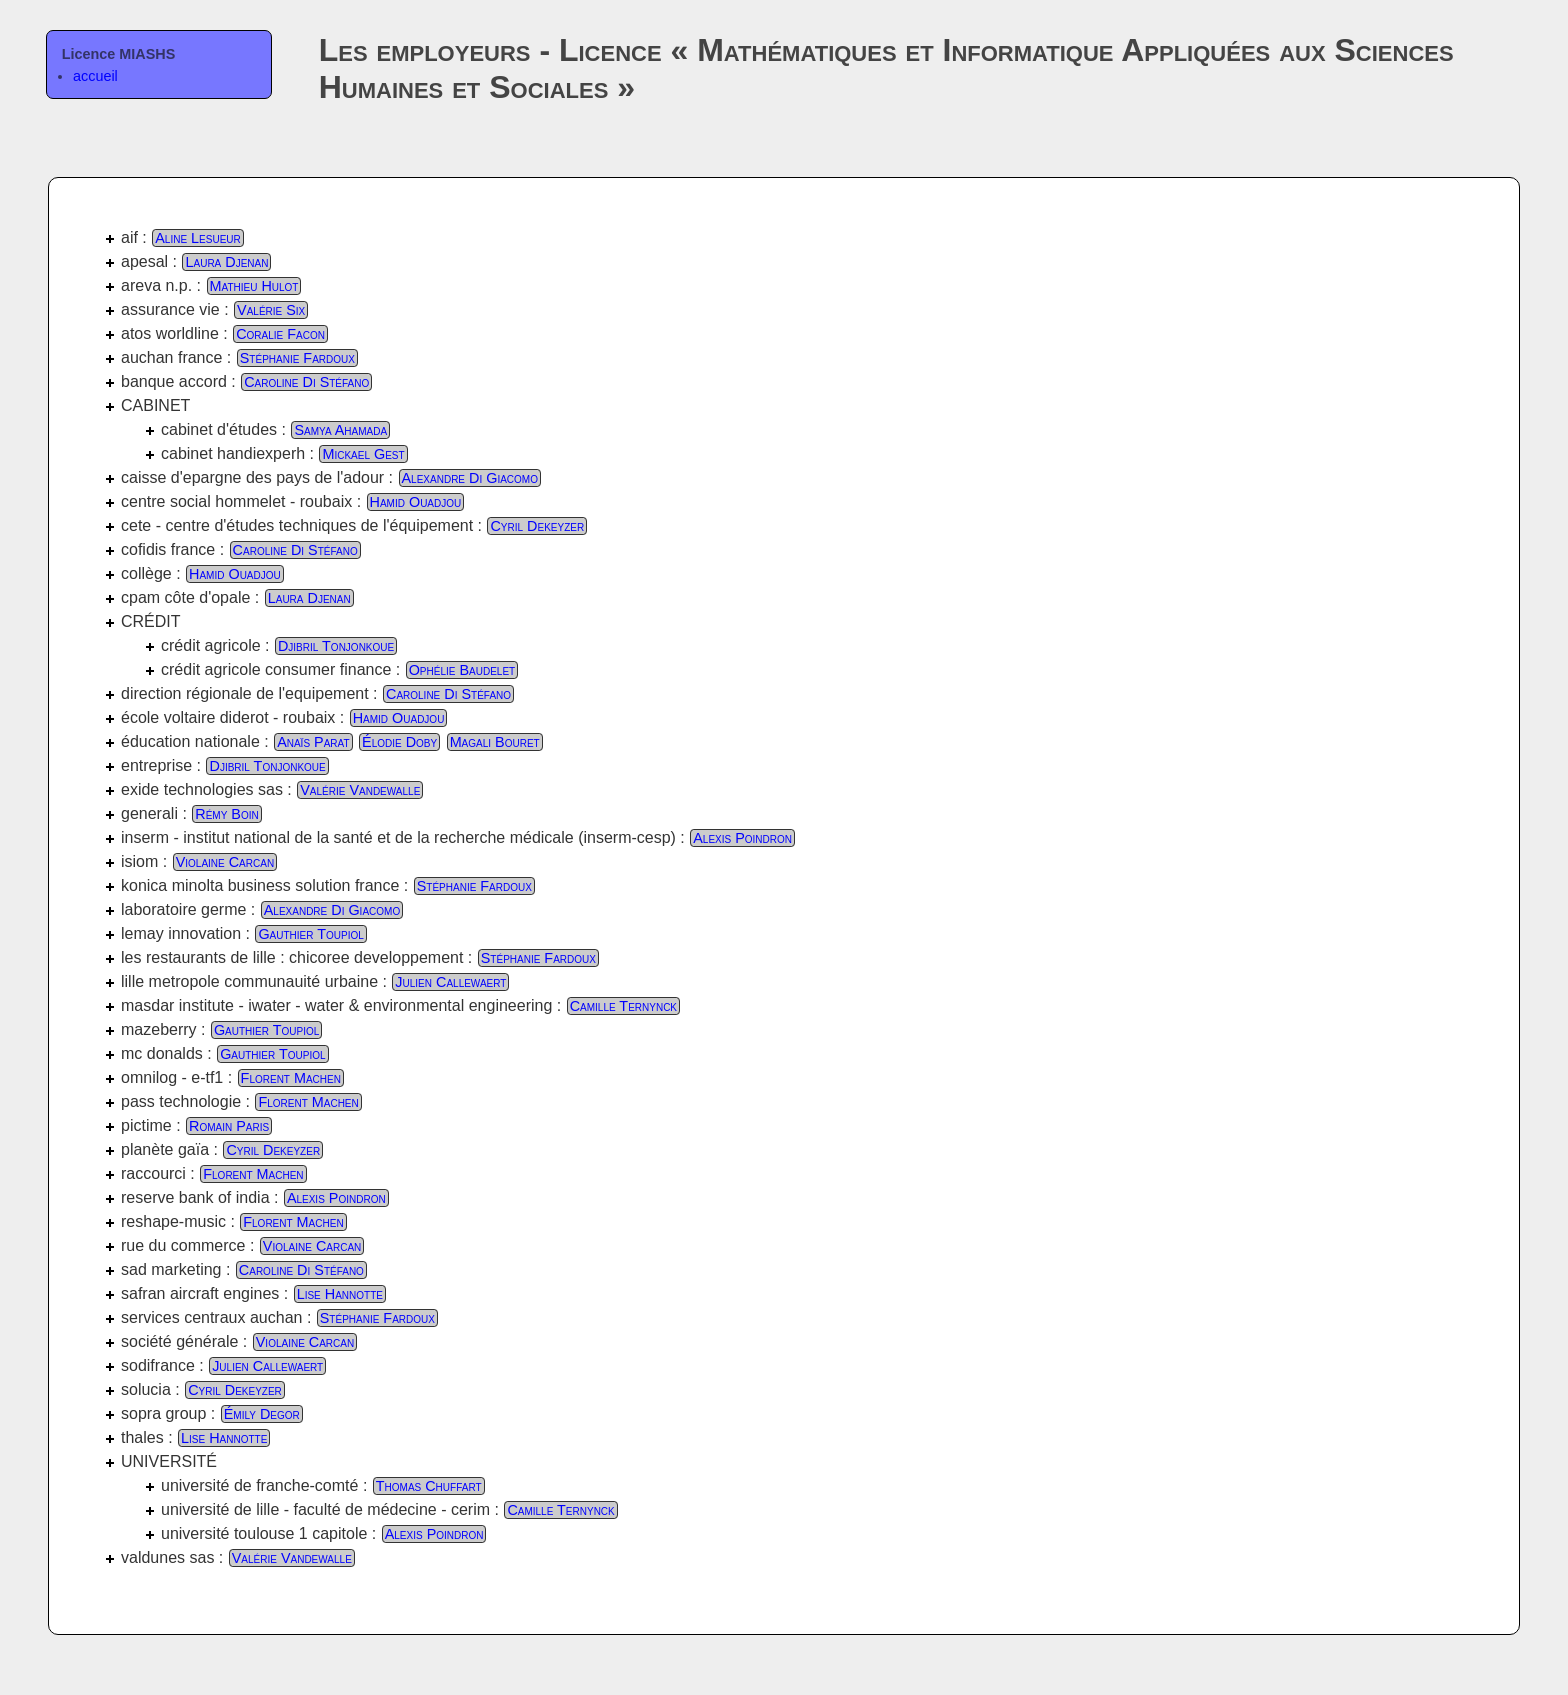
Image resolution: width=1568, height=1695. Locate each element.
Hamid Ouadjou (416, 502)
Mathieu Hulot (254, 286)
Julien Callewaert (450, 982)
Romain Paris (229, 1126)
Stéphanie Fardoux (297, 358)
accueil (95, 76)
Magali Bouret (495, 742)
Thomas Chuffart (429, 1486)
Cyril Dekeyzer (537, 526)
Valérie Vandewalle (360, 790)
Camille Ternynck (623, 1006)
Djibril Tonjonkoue (336, 646)
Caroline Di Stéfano (306, 382)
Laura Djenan (226, 262)
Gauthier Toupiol (310, 934)
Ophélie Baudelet (462, 670)
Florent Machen (291, 1078)
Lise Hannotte (340, 1294)
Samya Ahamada (340, 430)
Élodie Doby (399, 742)
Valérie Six (271, 310)
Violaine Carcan (225, 862)
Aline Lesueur (198, 238)
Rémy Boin (226, 814)
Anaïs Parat (313, 742)
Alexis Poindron (742, 838)
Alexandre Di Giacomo (470, 478)
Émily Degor (262, 1414)
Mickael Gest (363, 454)
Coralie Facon (280, 334)
